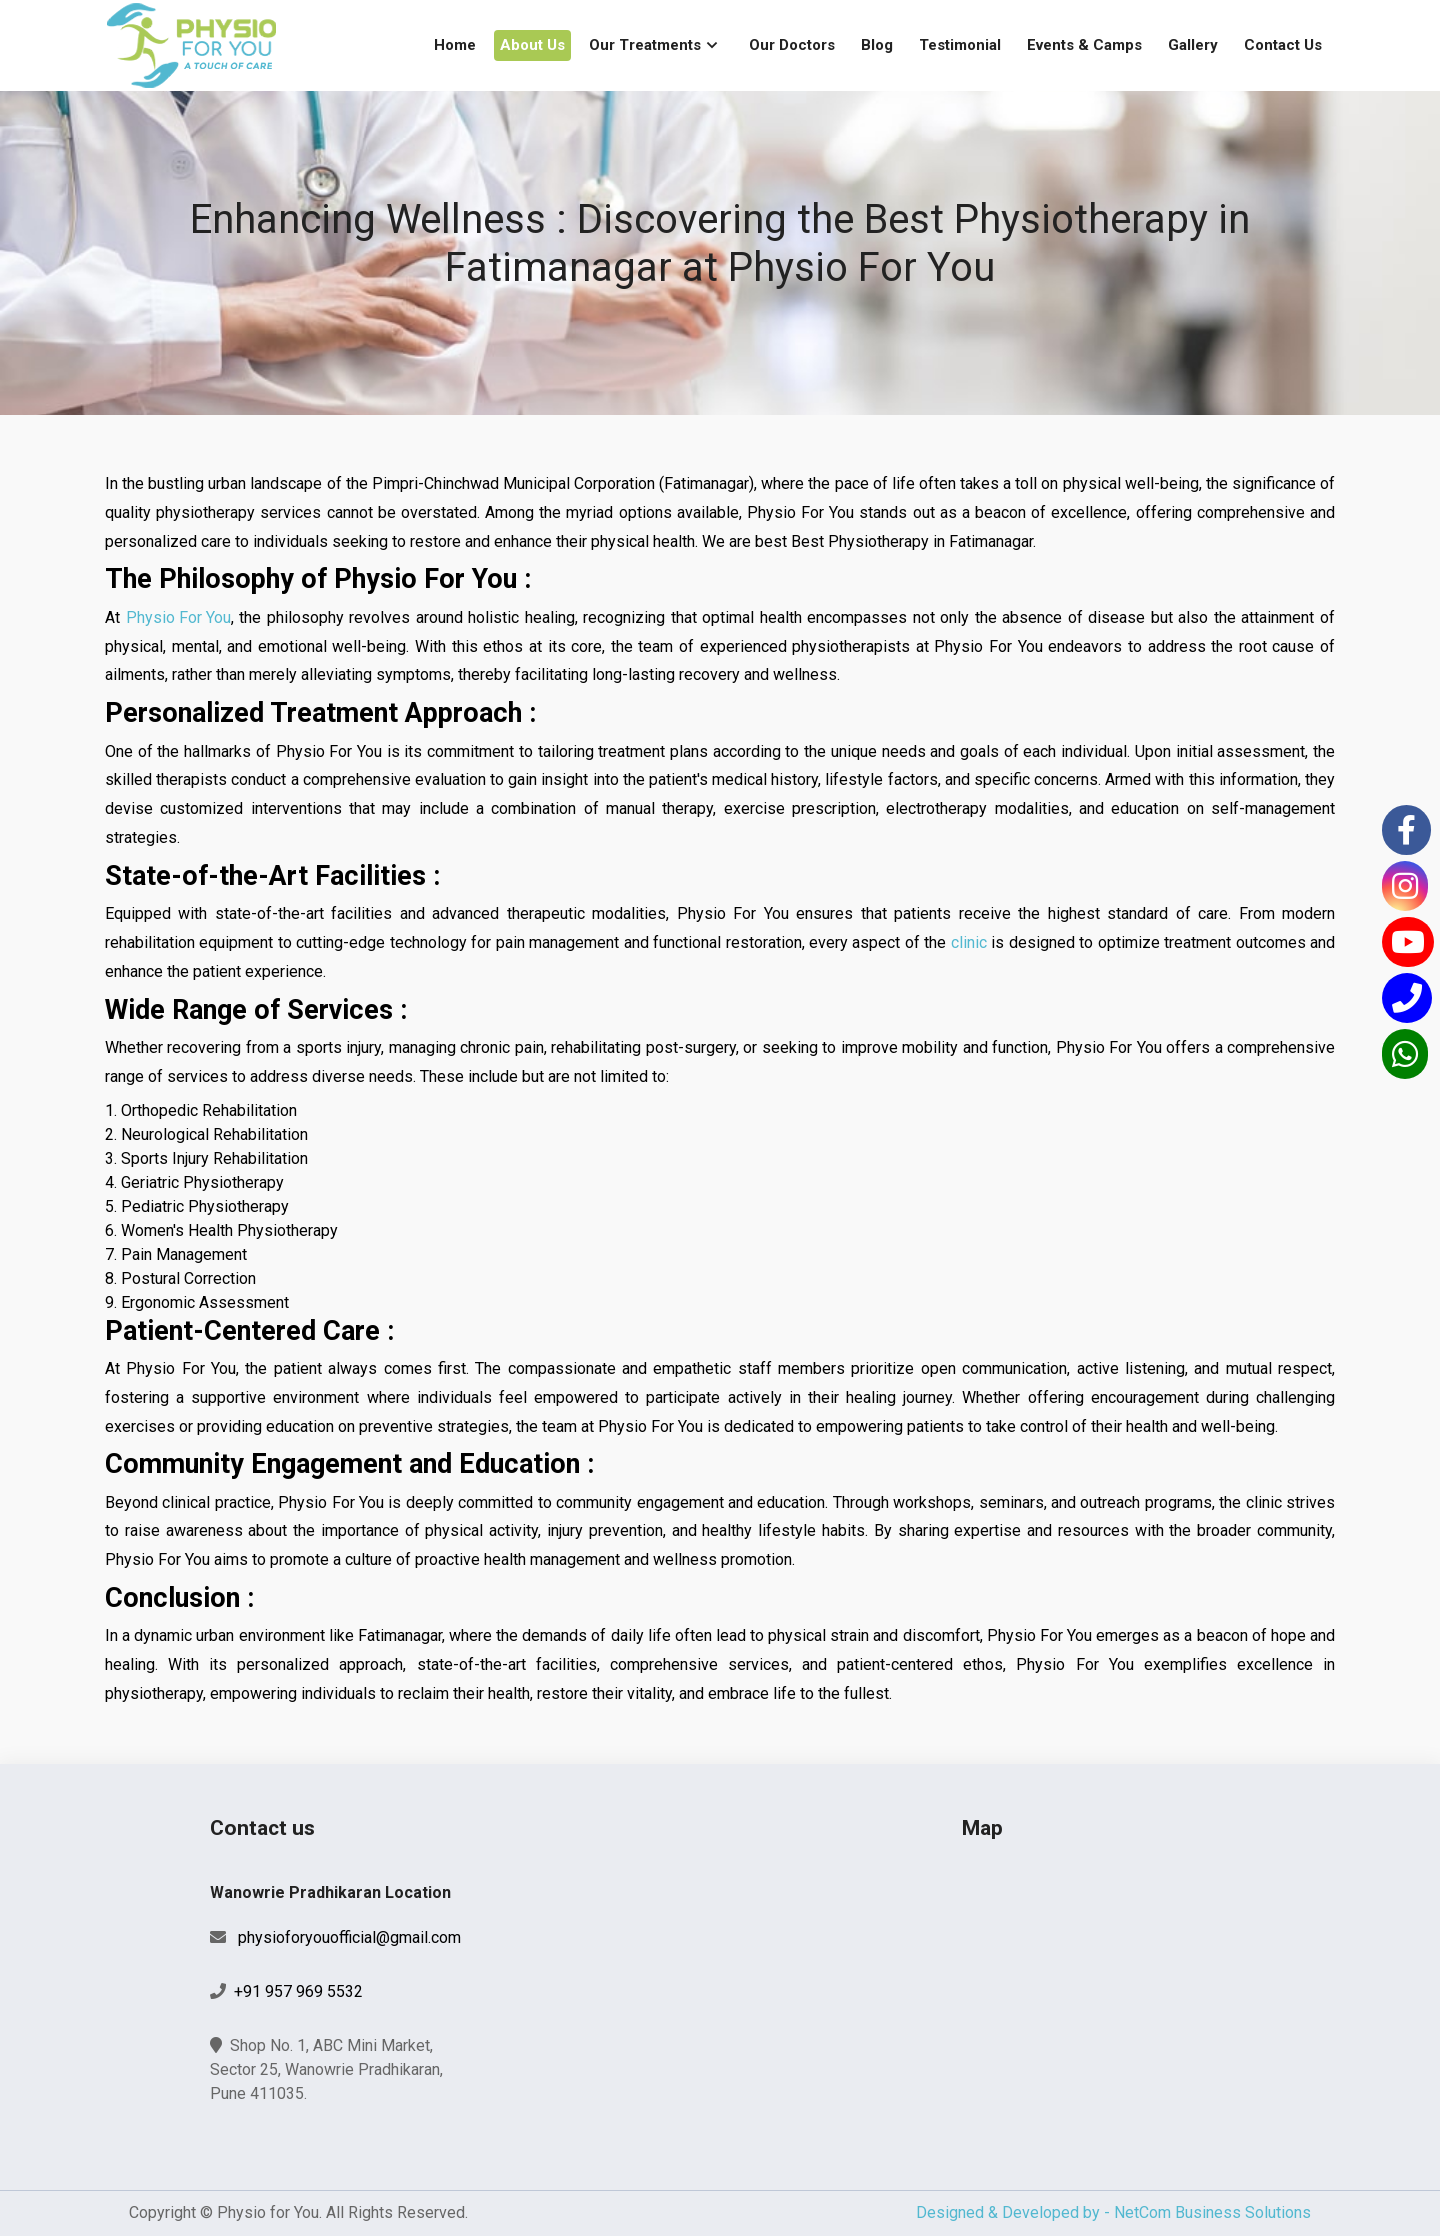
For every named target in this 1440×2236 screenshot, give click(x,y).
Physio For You (178, 617)
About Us (532, 45)
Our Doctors (792, 45)
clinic (969, 942)
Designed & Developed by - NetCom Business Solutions (1113, 2212)
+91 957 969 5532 (298, 1991)
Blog (877, 45)
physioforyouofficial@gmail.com (349, 1937)
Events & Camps (1084, 45)
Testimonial (960, 45)
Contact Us (1283, 45)
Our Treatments (645, 45)
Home (455, 45)
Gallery (1193, 45)
